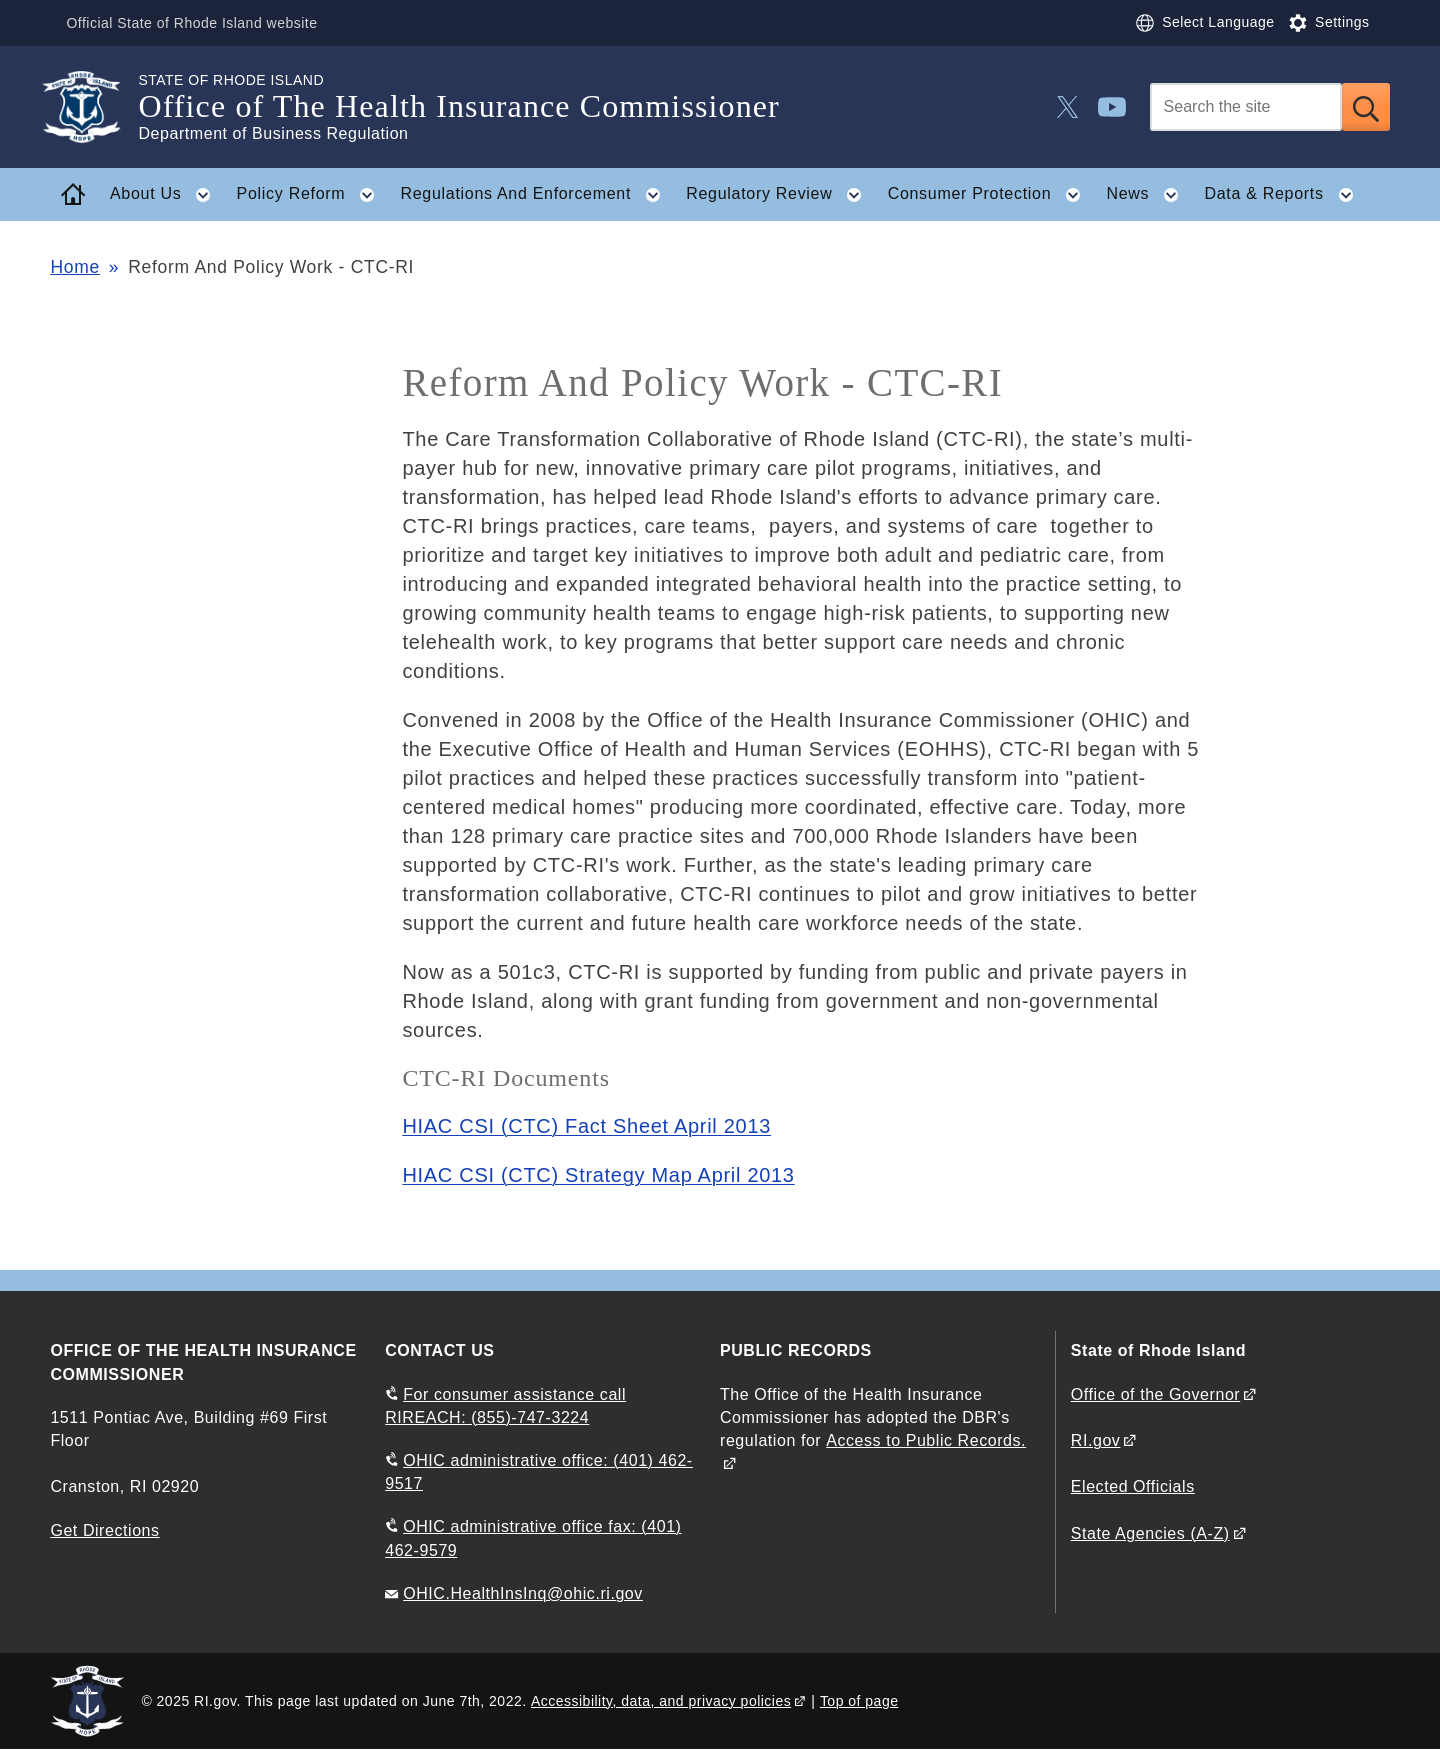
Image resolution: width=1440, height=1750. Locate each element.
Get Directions (104, 1530)
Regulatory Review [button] (780, 195)
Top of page (859, 1701)
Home (74, 267)
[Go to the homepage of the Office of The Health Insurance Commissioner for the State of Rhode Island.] (94, 107)
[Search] (1246, 107)
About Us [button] (166, 195)
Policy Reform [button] (312, 195)
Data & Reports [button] (1284, 195)
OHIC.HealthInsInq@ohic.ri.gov (523, 1593)
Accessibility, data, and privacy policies (661, 1701)
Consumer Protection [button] (990, 195)
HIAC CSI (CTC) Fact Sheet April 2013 (586, 1126)
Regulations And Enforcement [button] (536, 195)
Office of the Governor (1155, 1394)
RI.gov (1096, 1440)
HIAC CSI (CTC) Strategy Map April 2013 (598, 1175)
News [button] (1148, 195)
